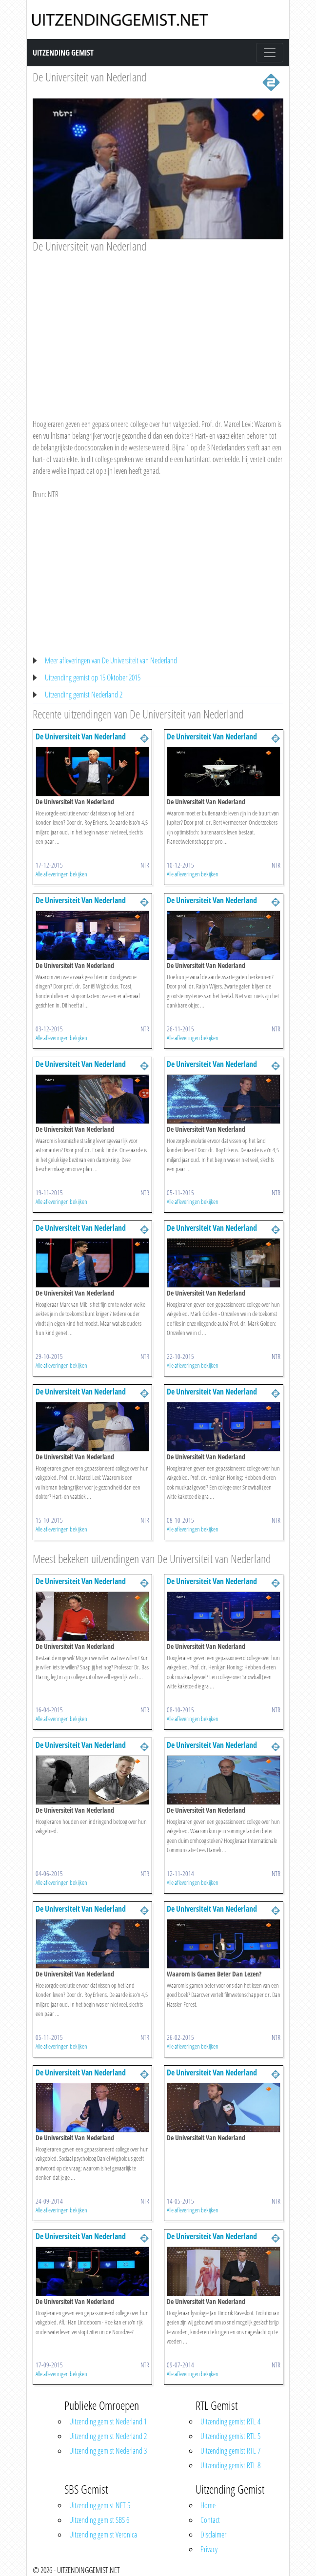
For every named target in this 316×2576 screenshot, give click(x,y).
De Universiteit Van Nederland (81, 736)
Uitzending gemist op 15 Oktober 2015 (92, 677)
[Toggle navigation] (269, 52)
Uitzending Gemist (63, 52)
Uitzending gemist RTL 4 (230, 2421)
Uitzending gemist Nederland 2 (83, 694)
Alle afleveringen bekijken (61, 874)
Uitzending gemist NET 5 (99, 2505)
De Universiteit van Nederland (89, 77)
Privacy (208, 2549)
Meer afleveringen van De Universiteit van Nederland (111, 660)
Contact (210, 2520)
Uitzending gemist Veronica (103, 2534)
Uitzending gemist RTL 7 (230, 2450)
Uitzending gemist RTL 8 (230, 2465)
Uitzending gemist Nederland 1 (108, 2421)
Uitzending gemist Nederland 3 (108, 2450)
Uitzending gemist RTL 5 (230, 2436)
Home (208, 2505)
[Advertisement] (158, 326)
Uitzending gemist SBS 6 (99, 2520)
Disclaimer (213, 2534)
